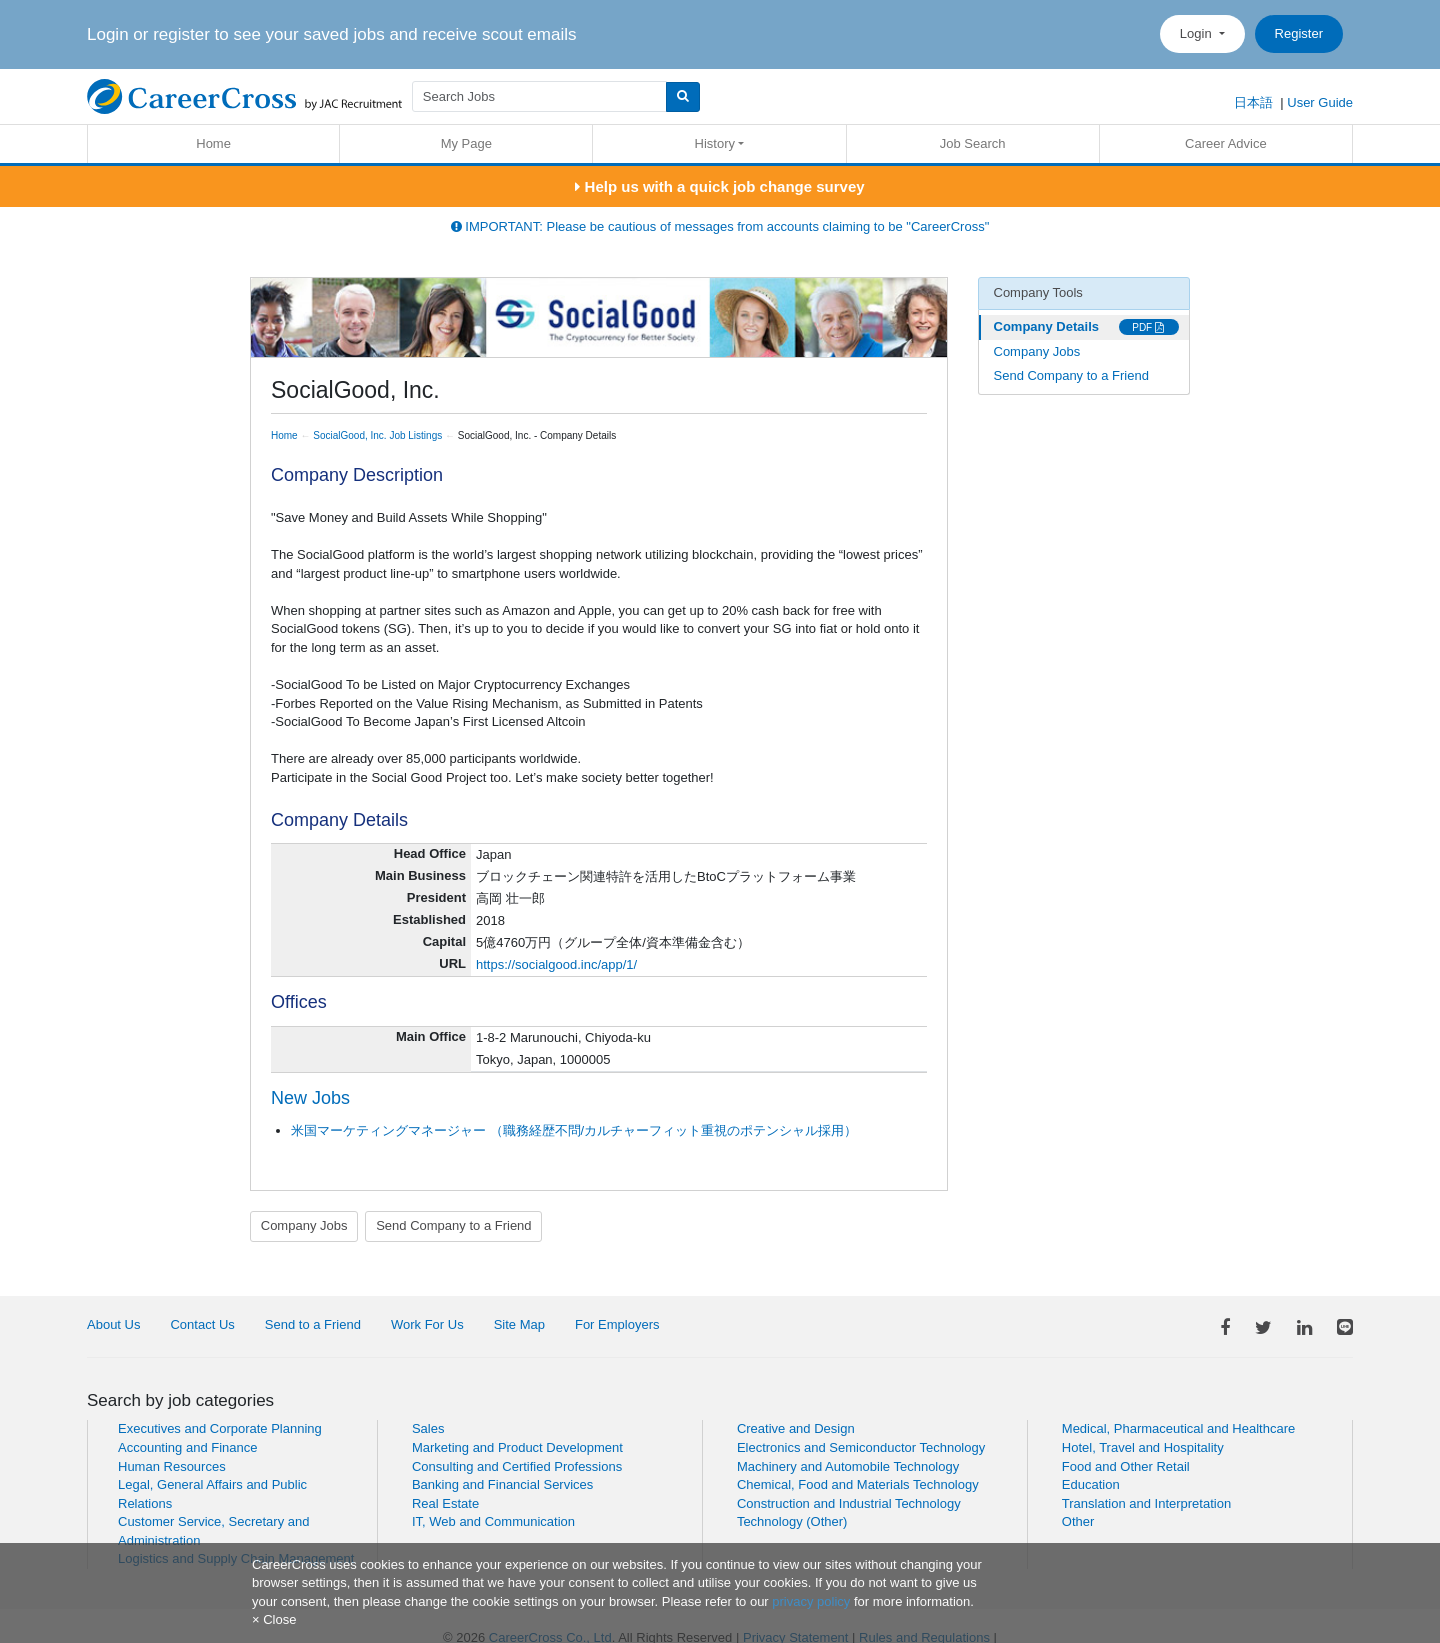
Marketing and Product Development (517, 1447)
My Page (466, 143)
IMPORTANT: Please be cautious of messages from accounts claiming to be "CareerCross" (720, 226)
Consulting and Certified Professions (517, 1466)
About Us (113, 1324)
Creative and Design (796, 1428)
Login (1197, 33)
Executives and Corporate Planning (220, 1428)
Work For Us (427, 1324)
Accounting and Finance (187, 1447)
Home (213, 143)
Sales (428, 1428)
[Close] (274, 1619)
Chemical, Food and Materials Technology (858, 1484)
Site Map (519, 1324)
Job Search (973, 143)
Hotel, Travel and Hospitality (1143, 1447)
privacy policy (811, 1601)
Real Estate (445, 1503)
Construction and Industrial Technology (849, 1503)
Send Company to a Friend (453, 1225)
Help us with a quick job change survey (719, 186)
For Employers (617, 1324)
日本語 (1253, 102)
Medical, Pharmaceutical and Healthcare (1178, 1428)
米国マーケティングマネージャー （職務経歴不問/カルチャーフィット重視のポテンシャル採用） (574, 1130)
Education (1091, 1484)
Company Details (1046, 326)
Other (1078, 1521)
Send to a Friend (313, 1324)
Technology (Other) (792, 1521)
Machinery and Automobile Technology (848, 1466)
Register (1299, 33)
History (715, 143)
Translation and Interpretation (1146, 1503)
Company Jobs (304, 1225)
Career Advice (1226, 143)
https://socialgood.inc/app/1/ (556, 964)
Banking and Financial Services (502, 1484)
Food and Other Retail (1126, 1466)
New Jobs (310, 1098)
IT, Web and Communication (493, 1521)
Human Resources (172, 1466)
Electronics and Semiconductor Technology (861, 1447)
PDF (1148, 327)
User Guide (1320, 102)
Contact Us (202, 1324)
